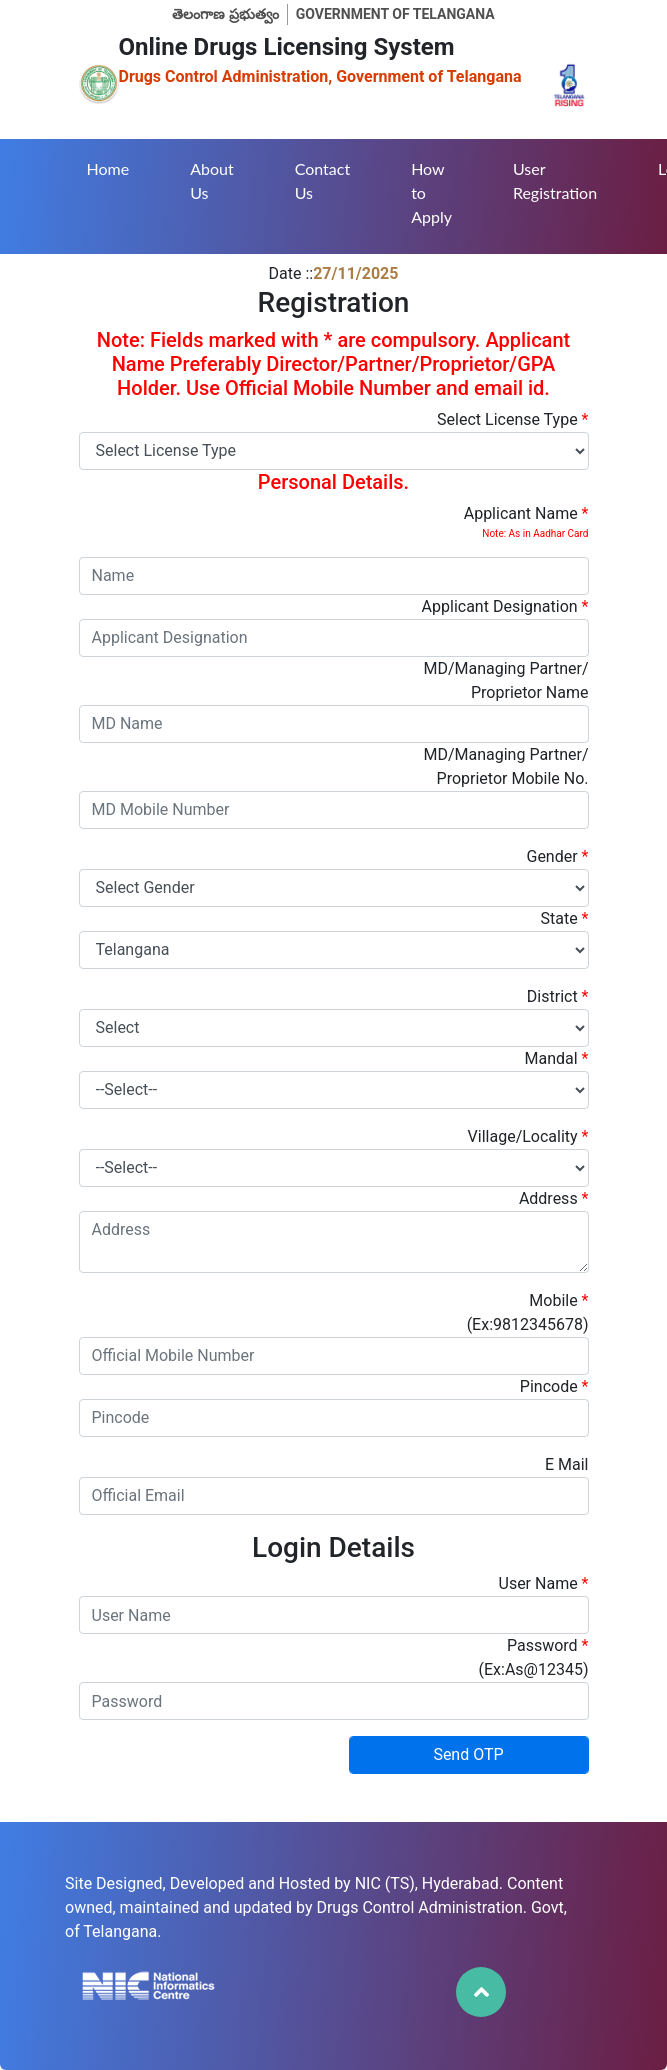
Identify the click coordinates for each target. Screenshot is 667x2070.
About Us (212, 180)
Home (108, 168)
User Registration (555, 180)
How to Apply (431, 192)
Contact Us (322, 180)
